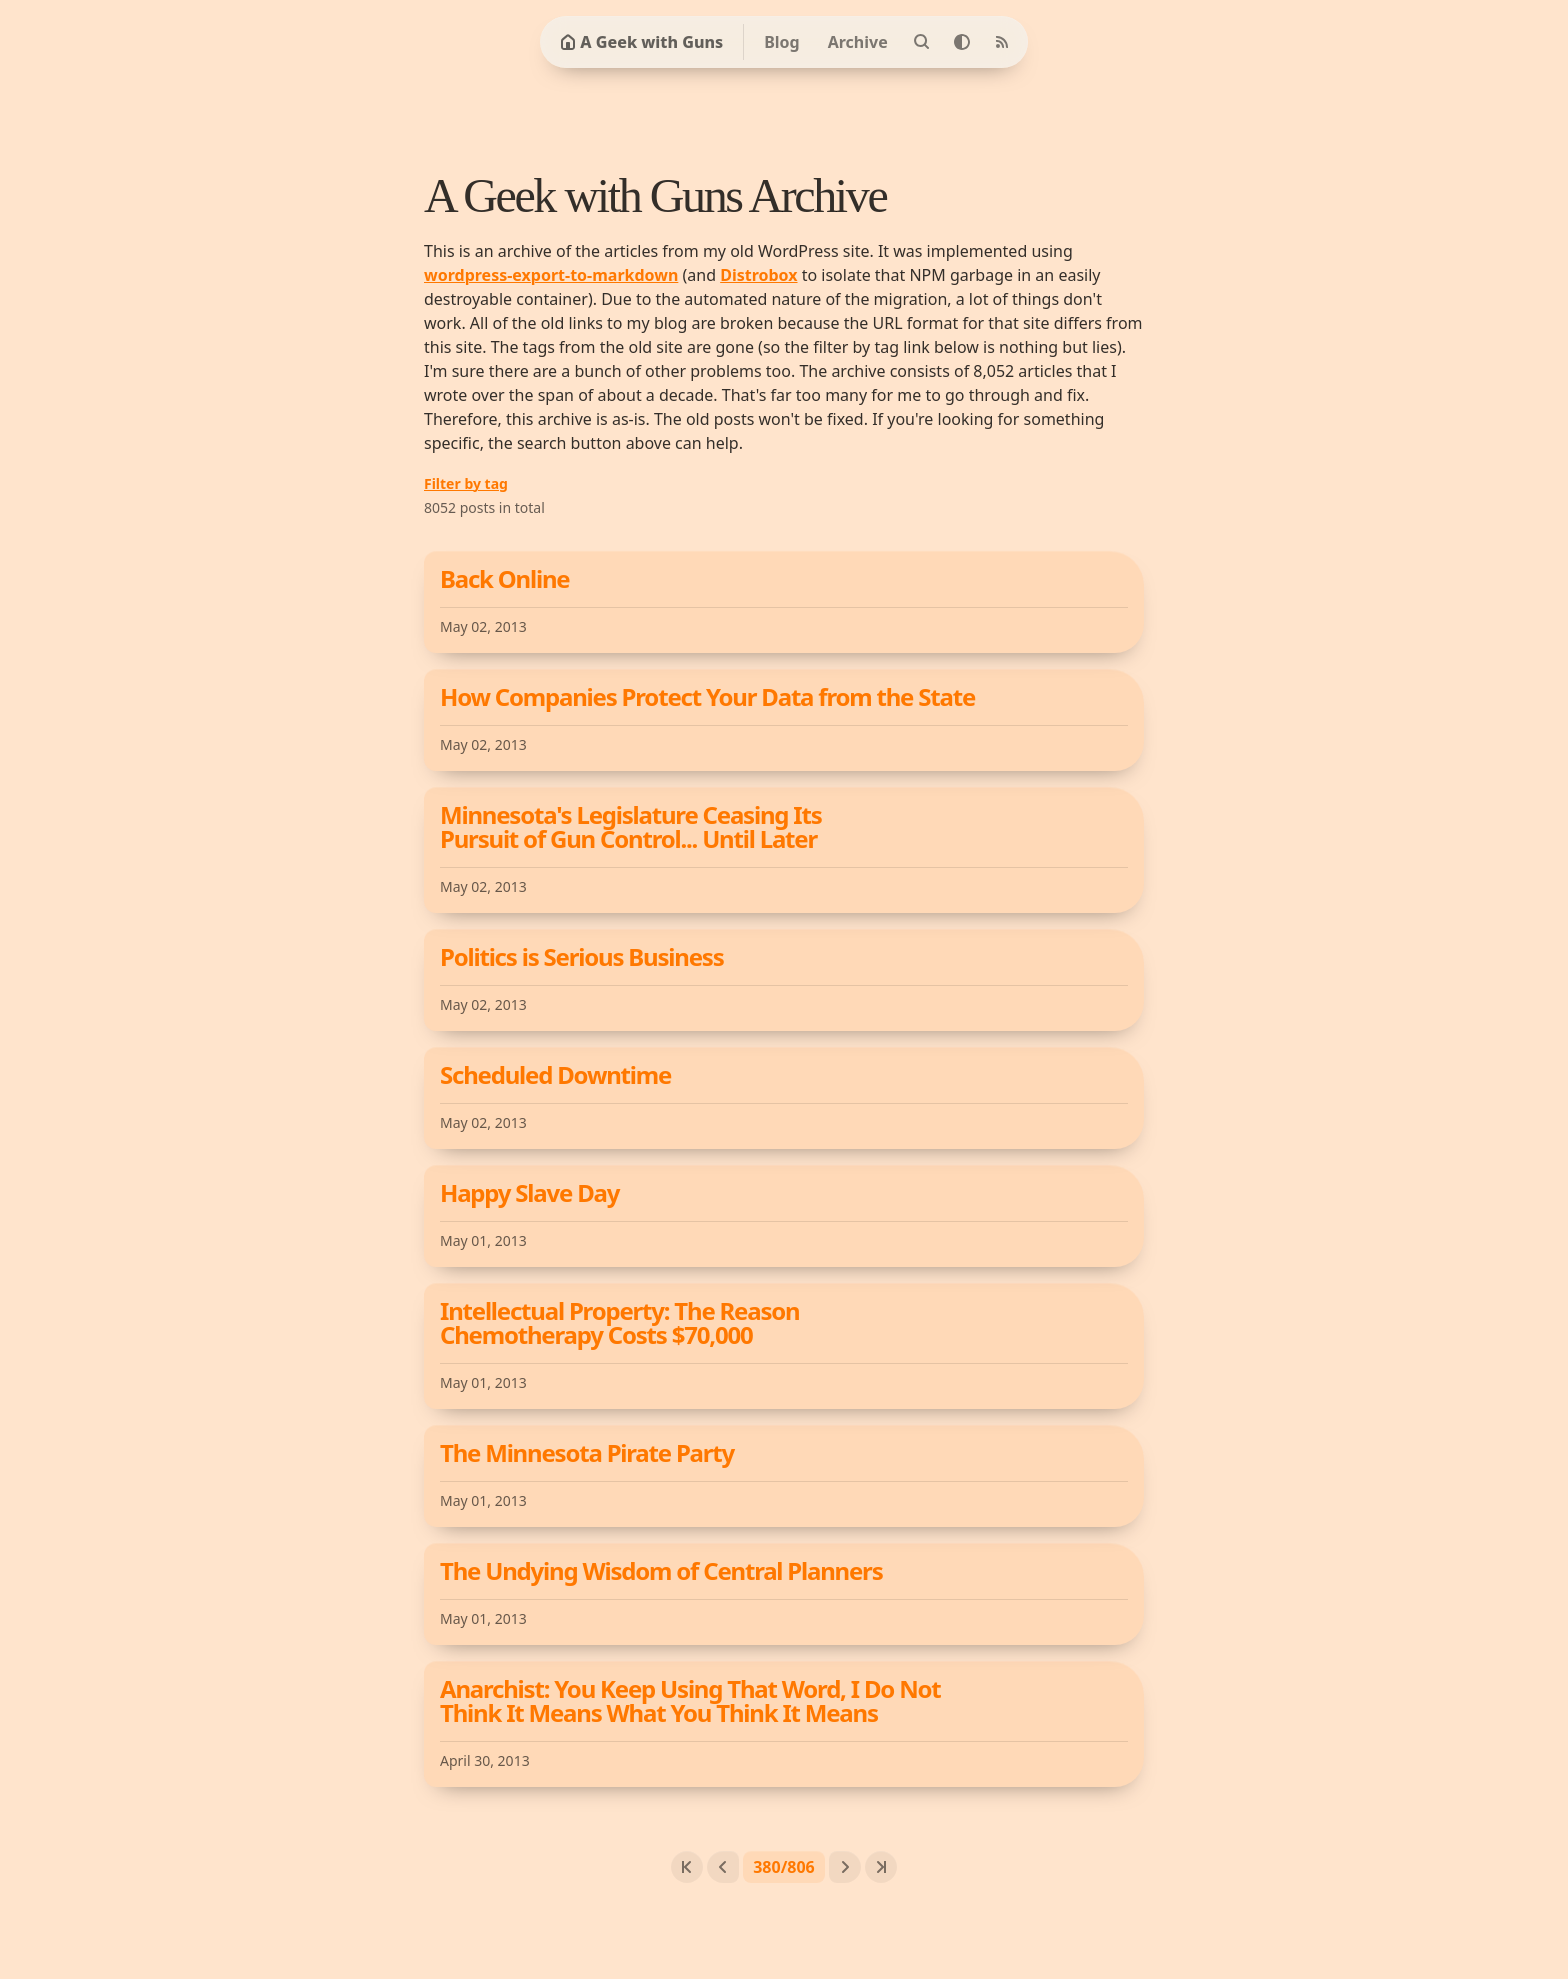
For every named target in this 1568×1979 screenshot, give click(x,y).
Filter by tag (466, 483)
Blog (782, 42)
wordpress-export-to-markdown (551, 275)
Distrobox (758, 275)
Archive (858, 42)
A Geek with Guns (641, 42)
